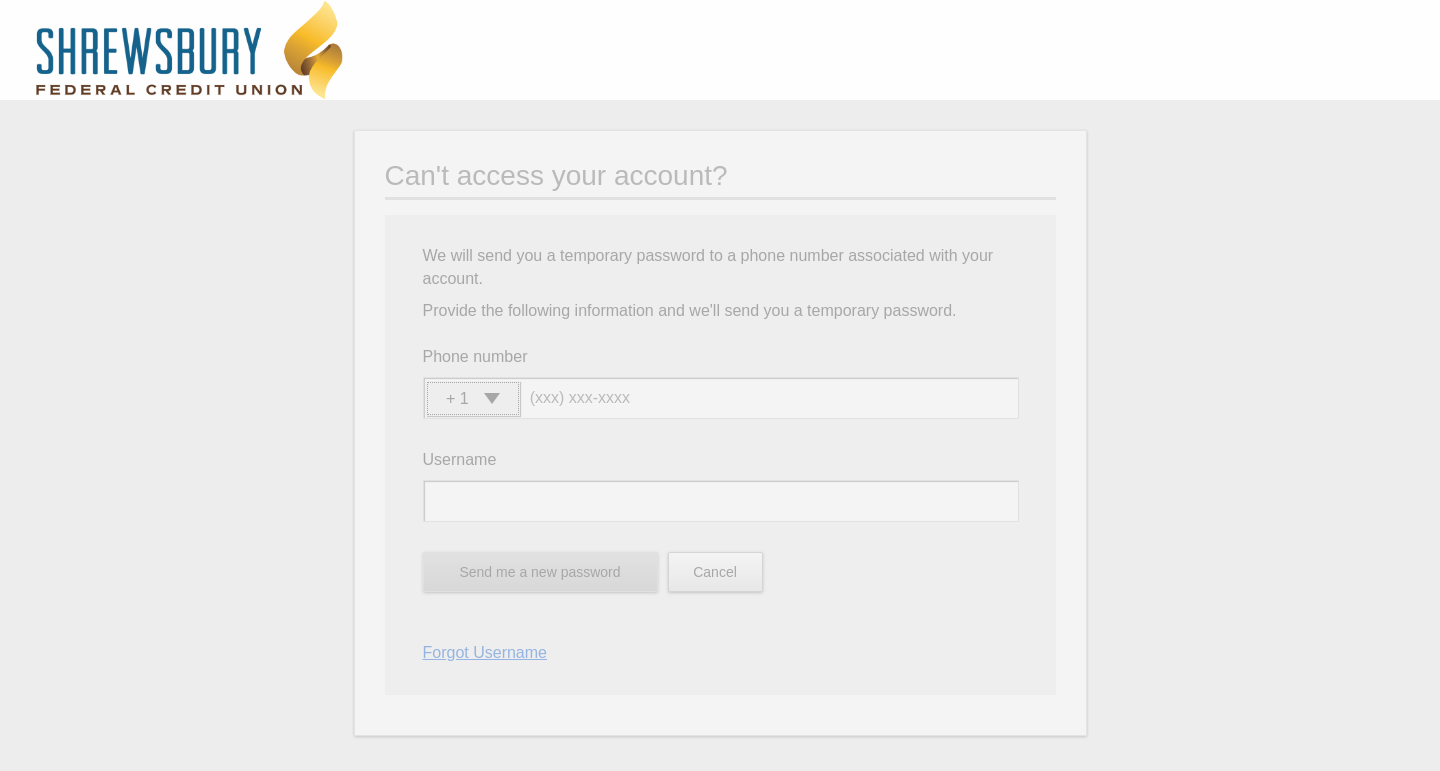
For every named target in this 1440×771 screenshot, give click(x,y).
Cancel (715, 572)
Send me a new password (539, 572)
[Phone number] (774, 398)
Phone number (475, 355)
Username (460, 459)
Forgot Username (485, 652)
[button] (473, 398)
